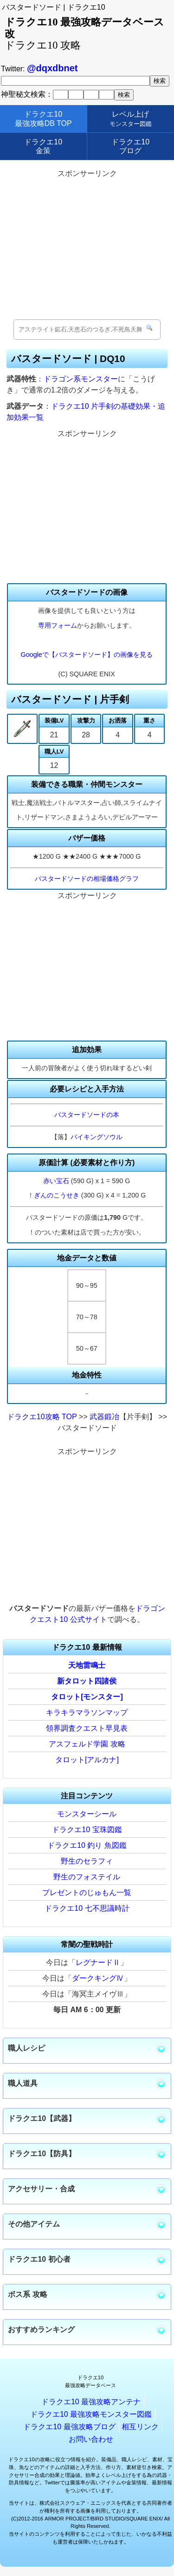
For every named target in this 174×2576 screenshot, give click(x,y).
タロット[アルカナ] (87, 1760)
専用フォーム (57, 625)
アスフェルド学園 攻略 (87, 1744)
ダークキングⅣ (98, 1978)
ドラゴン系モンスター (81, 379)
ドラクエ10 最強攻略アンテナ (91, 2402)
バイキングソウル (96, 1137)
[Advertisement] (87, 245)
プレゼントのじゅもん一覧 (86, 1892)
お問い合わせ (91, 2439)
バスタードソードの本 (86, 1114)
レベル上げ (131, 118)
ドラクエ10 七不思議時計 (87, 1908)
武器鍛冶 (104, 1417)
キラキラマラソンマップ (87, 1712)
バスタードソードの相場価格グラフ (87, 878)
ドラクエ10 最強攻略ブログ (69, 2427)
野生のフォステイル (86, 1877)
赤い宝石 (56, 1181)
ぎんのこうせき (56, 1195)
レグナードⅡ (98, 1962)
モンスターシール (86, 1814)
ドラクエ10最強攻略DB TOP (43, 118)
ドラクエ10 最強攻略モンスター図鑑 (91, 2414)
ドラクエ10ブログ (130, 146)
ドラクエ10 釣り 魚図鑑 (87, 1845)
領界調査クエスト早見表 (87, 1728)
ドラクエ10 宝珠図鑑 (87, 1830)
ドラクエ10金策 (43, 146)
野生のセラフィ (87, 1861)
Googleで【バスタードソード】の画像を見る (86, 654)
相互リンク (140, 2427)
